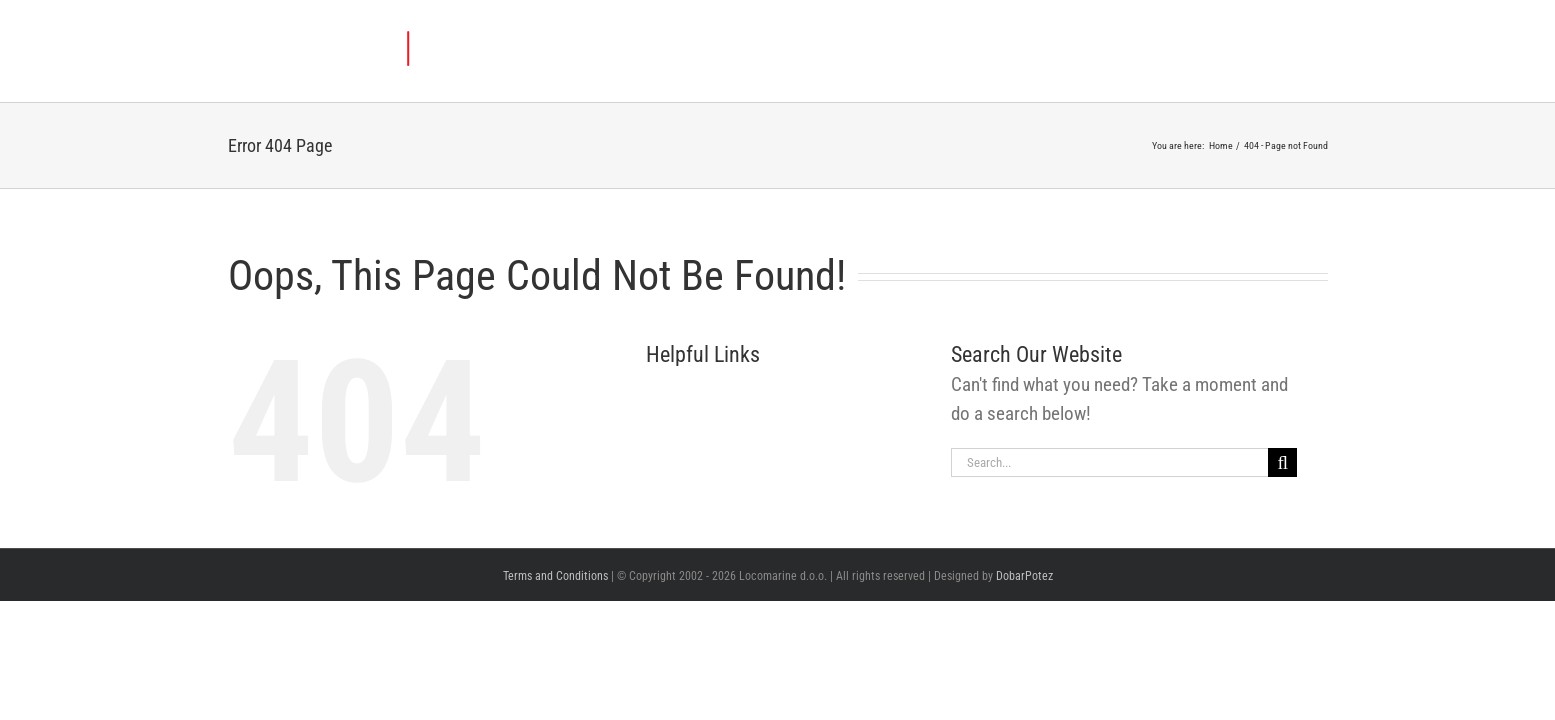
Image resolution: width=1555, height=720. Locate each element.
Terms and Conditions (555, 576)
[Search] (1282, 462)
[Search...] (1110, 462)
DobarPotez (1024, 576)
